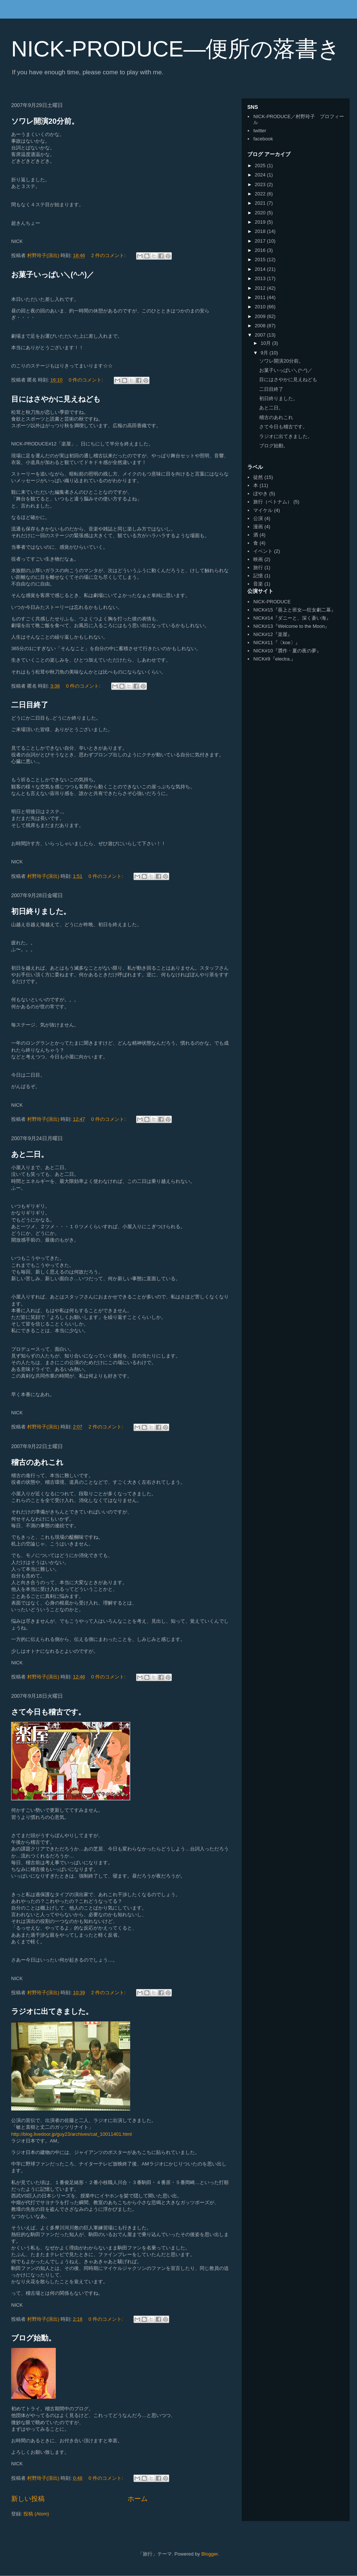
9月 (265, 353)
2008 (261, 325)
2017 (261, 241)
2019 (261, 222)
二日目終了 (29, 705)
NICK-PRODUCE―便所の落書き (175, 48)
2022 (261, 194)
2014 (261, 269)
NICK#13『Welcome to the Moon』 (291, 626)
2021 (261, 203)
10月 (266, 343)
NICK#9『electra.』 (274, 659)
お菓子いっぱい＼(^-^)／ (52, 274)
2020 (261, 212)
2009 (261, 316)
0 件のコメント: (86, 380)
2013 (261, 278)
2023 (261, 184)
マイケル (263, 510)
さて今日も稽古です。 (48, 1712)
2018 (261, 231)
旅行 (258, 567)
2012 (261, 288)
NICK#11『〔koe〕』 (276, 642)
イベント (263, 551)
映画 (258, 559)
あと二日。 (29, 1154)
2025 (261, 165)
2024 (261, 175)
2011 (261, 297)
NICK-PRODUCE (271, 601)
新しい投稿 (28, 2498)
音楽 (258, 584)
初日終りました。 (41, 911)
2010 (261, 306)
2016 (261, 250)
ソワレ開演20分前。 (45, 121)
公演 (258, 518)
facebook (263, 139)
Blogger (209, 2554)
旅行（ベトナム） (272, 502)
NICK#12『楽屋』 (272, 634)
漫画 (258, 526)
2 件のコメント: (109, 255)
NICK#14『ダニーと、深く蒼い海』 (292, 618)
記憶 (258, 575)
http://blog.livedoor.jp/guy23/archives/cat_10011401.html (71, 2134)
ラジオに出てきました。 (52, 2011)
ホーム (138, 2498)
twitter (259, 130)
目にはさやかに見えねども (55, 399)
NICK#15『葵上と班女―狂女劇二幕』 (294, 610)
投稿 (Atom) (36, 2514)
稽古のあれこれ (37, 1462)
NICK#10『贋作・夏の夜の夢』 (287, 650)
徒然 (258, 477)
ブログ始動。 (33, 2338)
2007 (261, 335)
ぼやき (260, 493)
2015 (261, 259)
